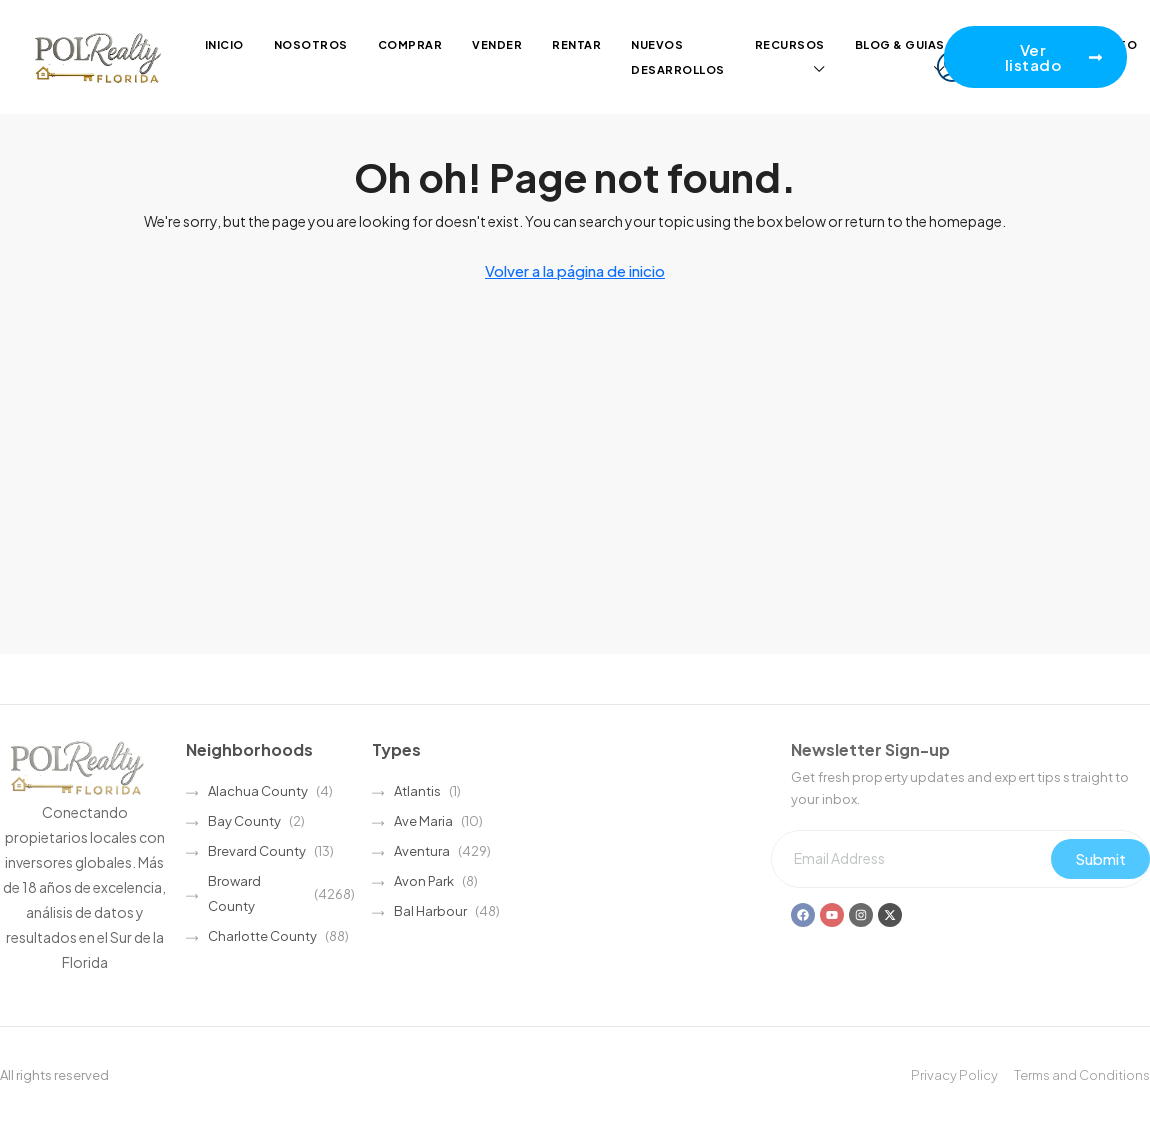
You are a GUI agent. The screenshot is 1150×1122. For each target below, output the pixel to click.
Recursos (790, 44)
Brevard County (257, 851)
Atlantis (417, 791)
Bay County (244, 821)
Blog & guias (900, 44)
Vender (497, 44)
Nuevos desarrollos (678, 57)
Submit (1100, 858)
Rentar (576, 44)
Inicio (224, 44)
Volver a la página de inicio (575, 270)
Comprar (410, 44)
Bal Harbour (430, 911)
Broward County (234, 893)
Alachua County (258, 791)
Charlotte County (262, 936)
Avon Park (424, 881)
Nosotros (311, 44)
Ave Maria (423, 821)
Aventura (422, 851)
